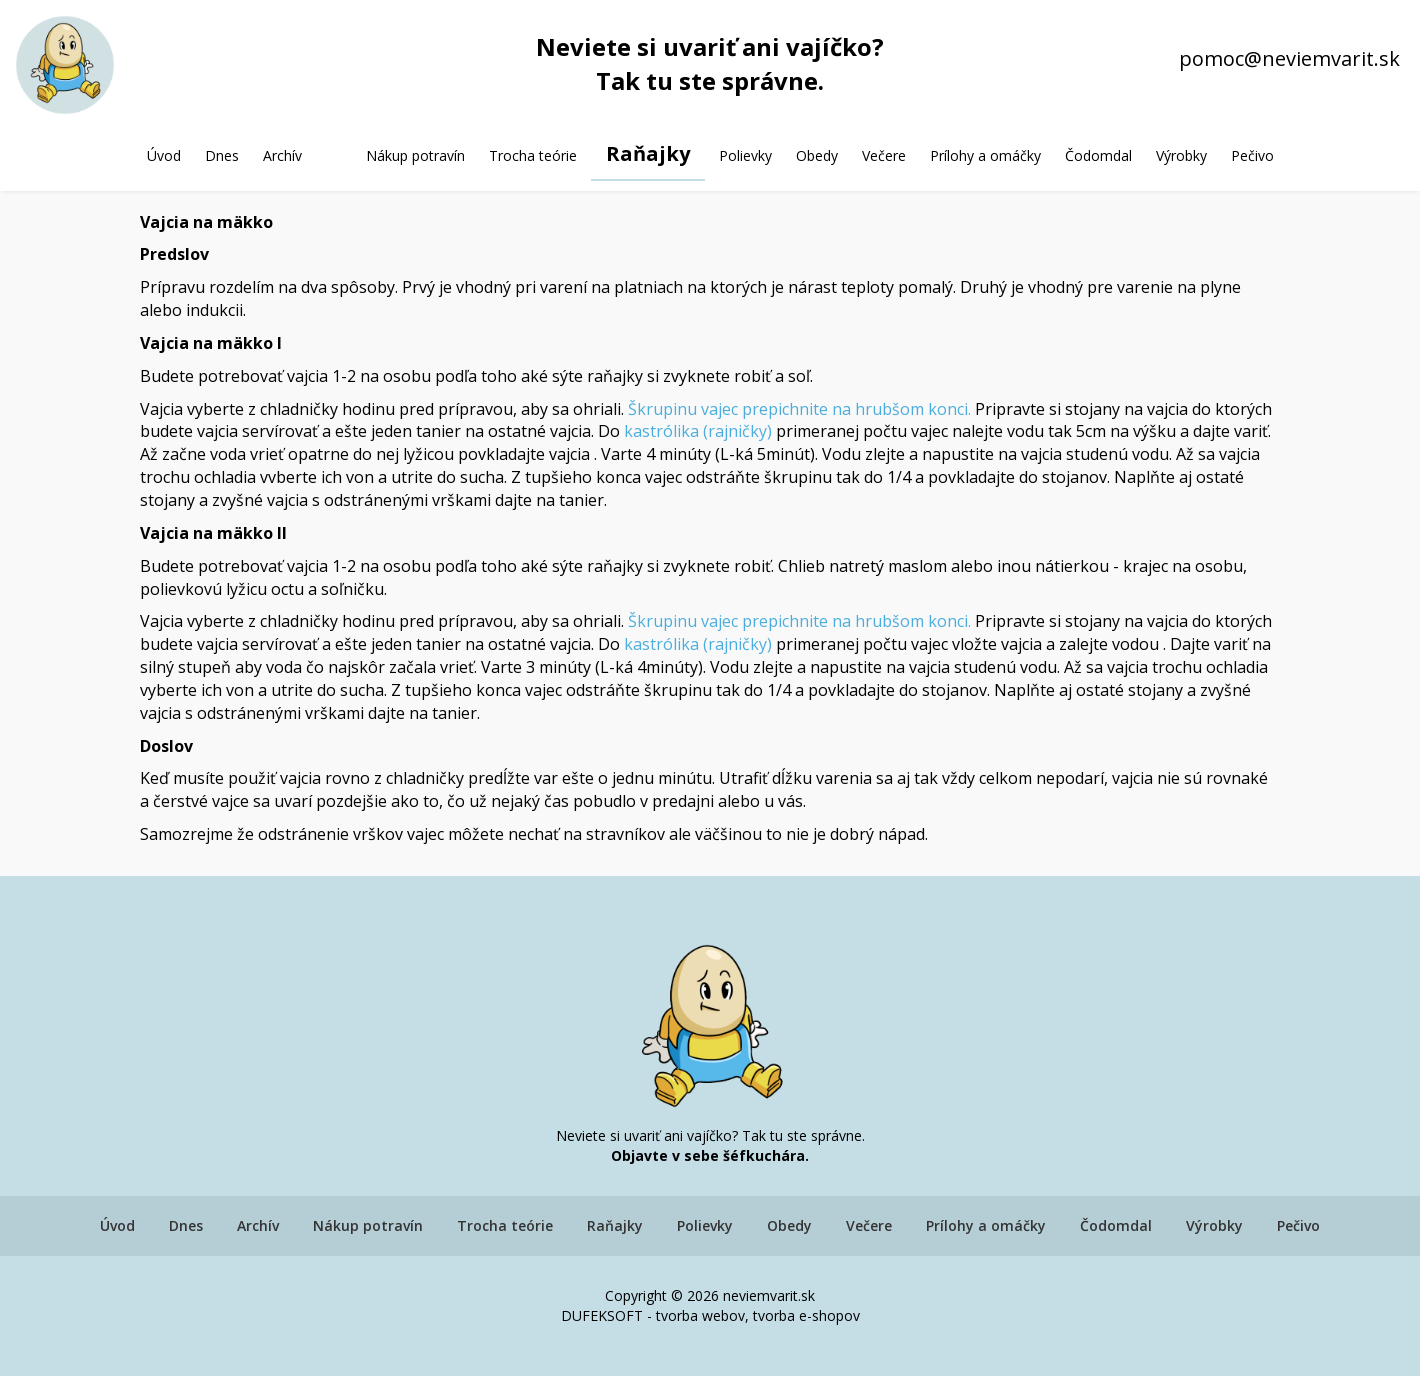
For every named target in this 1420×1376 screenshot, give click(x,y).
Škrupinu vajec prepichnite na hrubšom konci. (799, 409)
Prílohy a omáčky (985, 155)
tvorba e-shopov (806, 1315)
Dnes (222, 155)
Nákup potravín (415, 155)
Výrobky (1181, 155)
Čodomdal (1098, 155)
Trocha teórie (533, 155)
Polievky (745, 155)
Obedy (817, 155)
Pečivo (1252, 155)
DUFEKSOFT (602, 1315)
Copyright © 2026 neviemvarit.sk (710, 1295)
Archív (282, 155)
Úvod (164, 155)
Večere (884, 155)
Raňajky (648, 153)
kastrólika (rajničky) (698, 431)
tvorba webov (700, 1315)
